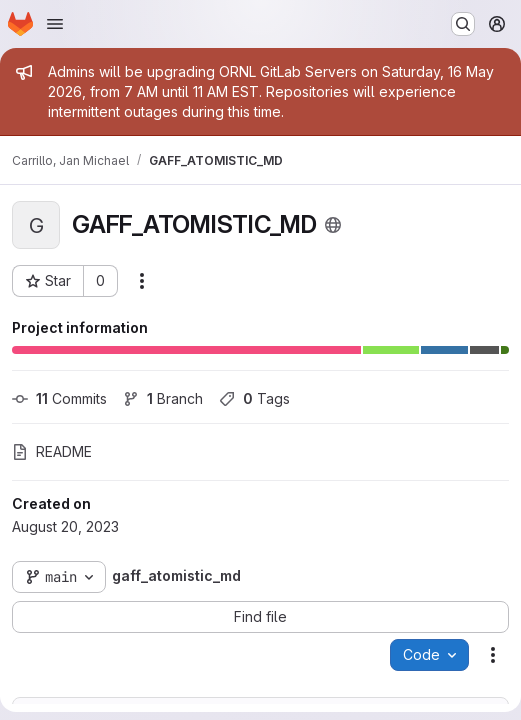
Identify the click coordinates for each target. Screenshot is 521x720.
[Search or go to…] (463, 24)
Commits (59, 398)
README (52, 451)
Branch (163, 398)
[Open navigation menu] (55, 24)
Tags (254, 398)
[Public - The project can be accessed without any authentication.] (333, 225)
